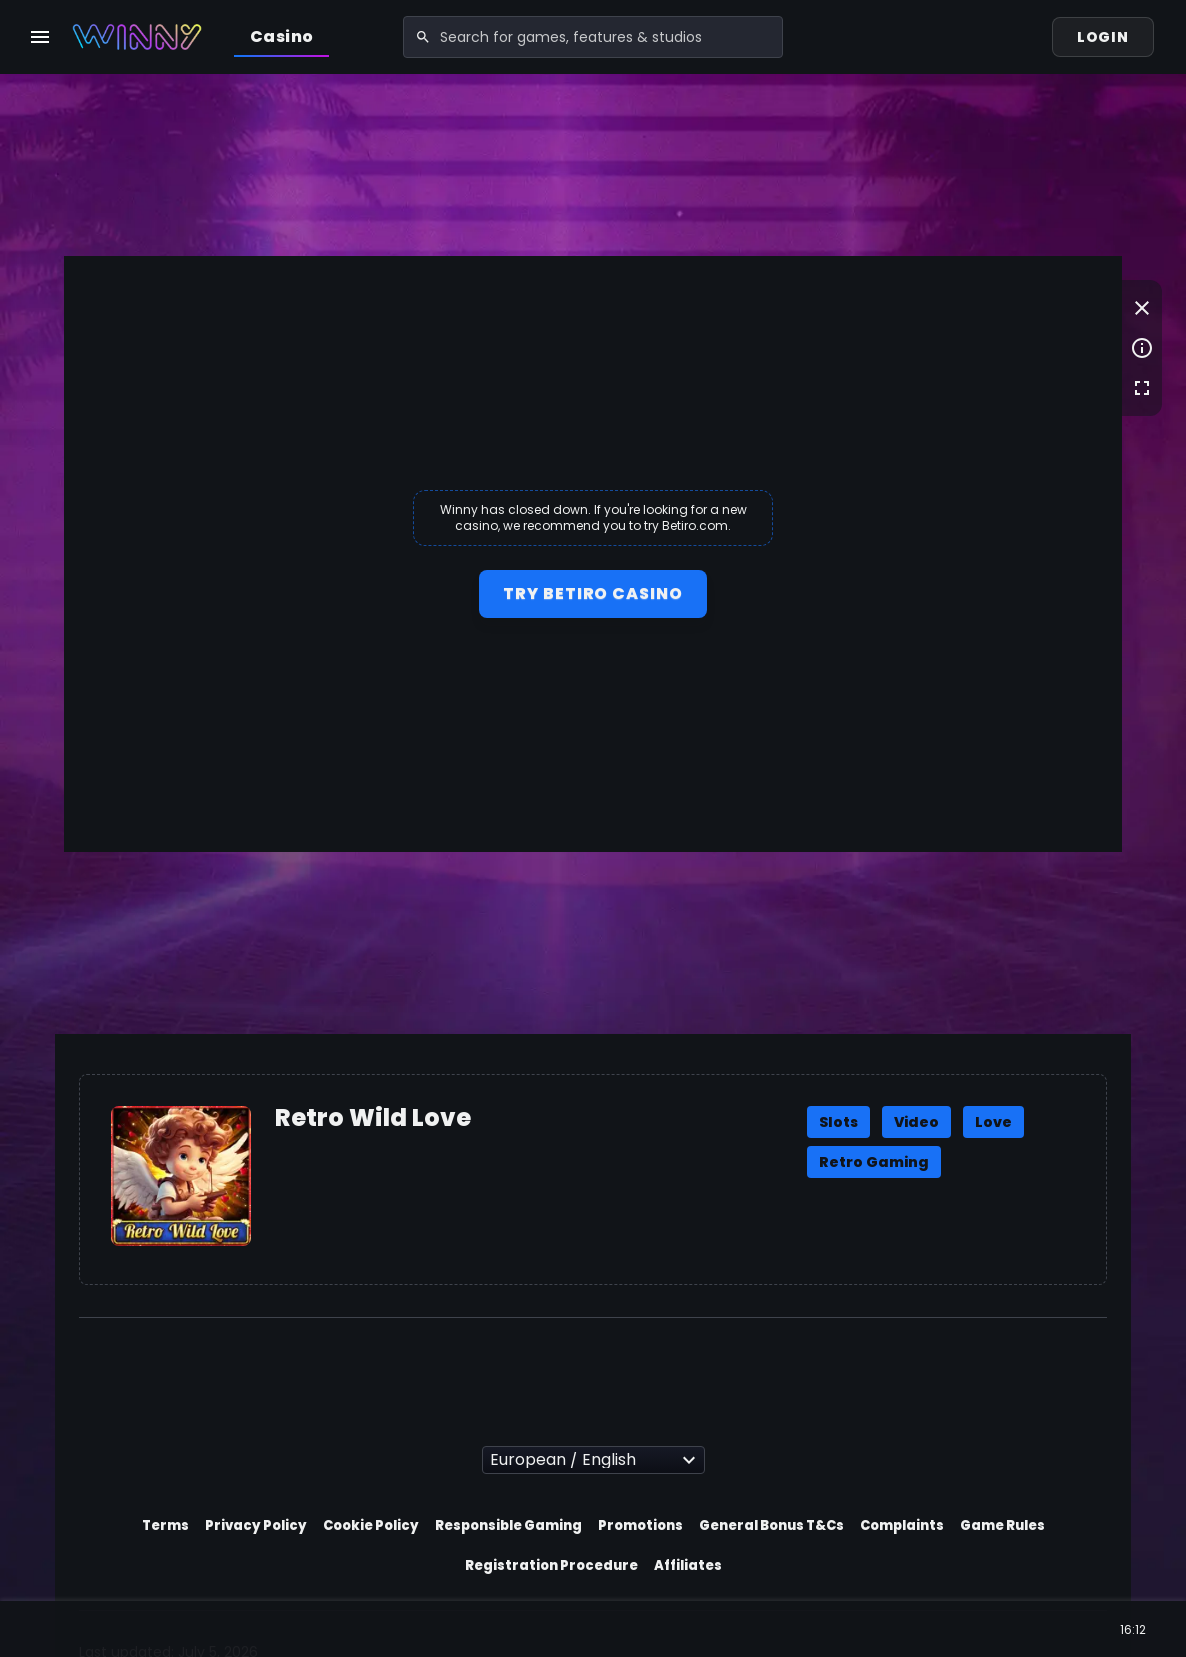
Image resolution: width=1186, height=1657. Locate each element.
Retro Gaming (874, 1162)
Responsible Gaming (508, 1525)
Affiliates (688, 1565)
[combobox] (593, 37)
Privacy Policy (256, 1525)
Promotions (640, 1525)
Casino (281, 36)
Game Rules (1002, 1525)
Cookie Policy (371, 1525)
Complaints (902, 1525)
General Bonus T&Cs (771, 1525)
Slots (838, 1122)
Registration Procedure (551, 1565)
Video (916, 1122)
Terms (165, 1525)
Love (993, 1122)
